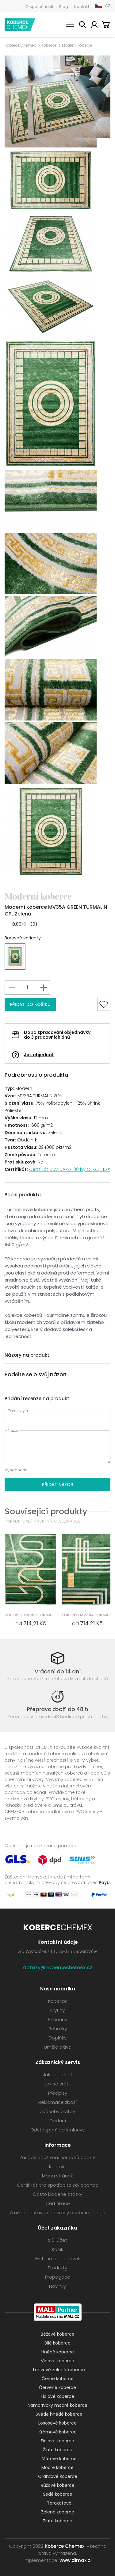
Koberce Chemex (20, 24)
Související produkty (46, 1511)
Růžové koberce (58, 2485)
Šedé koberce (57, 2494)
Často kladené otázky (57, 2194)
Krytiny (57, 2010)
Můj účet (94, 25)
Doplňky (57, 2038)
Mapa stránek (57, 2176)
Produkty (57, 2268)
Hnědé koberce (57, 2352)
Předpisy (57, 2093)
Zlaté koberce (57, 2521)
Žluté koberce (57, 2450)
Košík (105, 25)
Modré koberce (57, 2467)
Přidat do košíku (30, 1004)
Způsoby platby (57, 2111)
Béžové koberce (58, 2334)
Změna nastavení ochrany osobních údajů (57, 2212)
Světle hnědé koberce (59, 2414)
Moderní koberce (77, 45)
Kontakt (81, 7)
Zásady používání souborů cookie (58, 2157)
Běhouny (57, 2019)
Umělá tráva (57, 2047)
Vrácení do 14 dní (58, 1671)
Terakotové (59, 2503)
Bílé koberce (57, 2343)
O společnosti (39, 7)
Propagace (57, 2277)
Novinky (57, 2286)
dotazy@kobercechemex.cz (57, 1967)
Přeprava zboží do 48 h (57, 1709)
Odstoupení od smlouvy (57, 2130)
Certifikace (57, 2203)
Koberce (48, 45)
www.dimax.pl (75, 2560)
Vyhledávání (82, 25)
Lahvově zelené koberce (59, 2370)
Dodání (57, 2120)
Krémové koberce (58, 2432)
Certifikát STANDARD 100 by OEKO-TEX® (69, 1169)
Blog (63, 7)
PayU (104, 1882)
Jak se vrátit (57, 2084)
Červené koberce (57, 2387)
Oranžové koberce (57, 2476)
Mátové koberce (59, 2459)
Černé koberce (58, 2378)
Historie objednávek (57, 2258)
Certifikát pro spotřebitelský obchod (57, 2185)
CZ (107, 6)
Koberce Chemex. (65, 2546)
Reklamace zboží (57, 2102)
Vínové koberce (57, 2361)
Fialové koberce (57, 2396)
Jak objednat (39, 1055)
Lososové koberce (57, 2423)
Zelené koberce (57, 2512)
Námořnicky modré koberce (57, 2405)
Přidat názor (57, 1484)
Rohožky (57, 2028)
